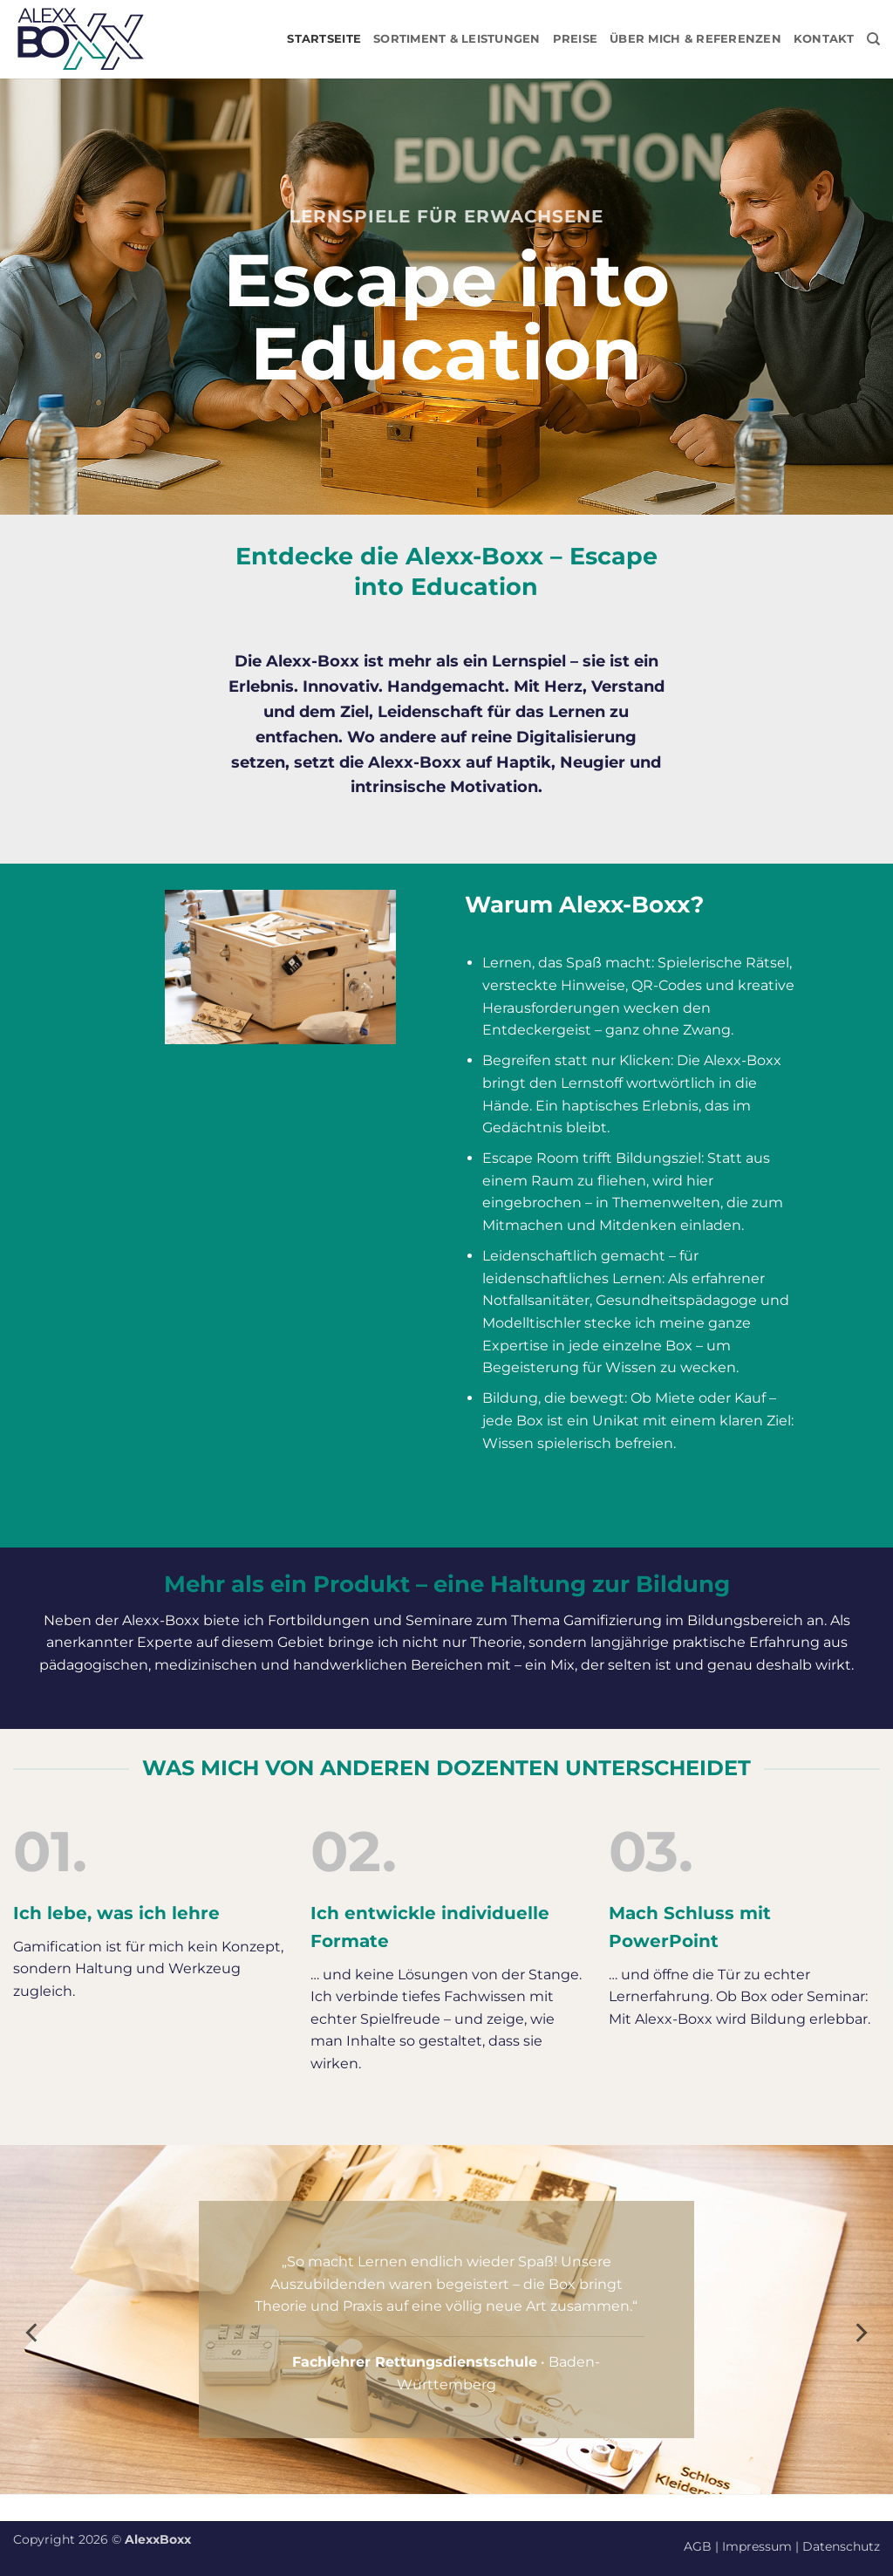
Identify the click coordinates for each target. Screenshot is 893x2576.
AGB (698, 2546)
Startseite (324, 38)
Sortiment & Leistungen (457, 38)
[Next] (860, 2332)
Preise (575, 38)
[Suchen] (873, 39)
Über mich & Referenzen (695, 38)
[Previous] (33, 2332)
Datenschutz (841, 2546)
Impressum (757, 2546)
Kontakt (824, 38)
